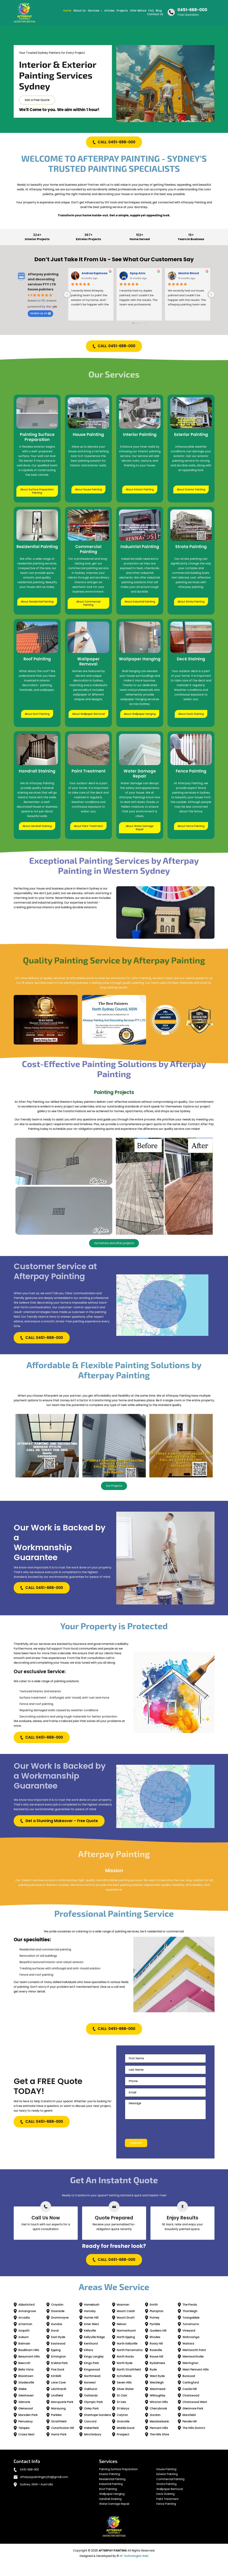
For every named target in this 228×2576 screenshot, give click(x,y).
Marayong (58, 2416)
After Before (138, 11)
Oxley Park (91, 2416)
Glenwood (25, 2416)
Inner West (92, 2332)
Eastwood (58, 2351)
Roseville (156, 2358)
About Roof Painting (37, 715)
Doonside (58, 2319)
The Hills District (194, 2440)
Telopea (24, 2440)
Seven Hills (124, 2390)
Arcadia (24, 2325)
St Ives (121, 2410)
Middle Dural (126, 2440)
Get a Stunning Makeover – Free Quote (56, 1826)
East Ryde (58, 2345)
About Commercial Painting (88, 605)
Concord (90, 2434)
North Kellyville (127, 2351)
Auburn (23, 2345)
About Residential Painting (37, 603)
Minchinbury (93, 2447)
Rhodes (155, 2345)
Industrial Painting (111, 2496)
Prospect (123, 2447)
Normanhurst (126, 2338)
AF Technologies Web (134, 2569)
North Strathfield (129, 2377)
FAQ (151, 11)
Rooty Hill (156, 2351)
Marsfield (189, 2423)
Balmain (24, 2351)
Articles (109, 11)
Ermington (58, 2364)
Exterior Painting (167, 2486)
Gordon (155, 2423)
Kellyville (90, 2338)
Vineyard (188, 2338)
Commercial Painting (171, 2491)
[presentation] (152, 2136)
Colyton (122, 2423)
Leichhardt (59, 2397)
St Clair (122, 2403)
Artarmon (25, 2332)
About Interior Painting (140, 491)
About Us (79, 11)
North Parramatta (130, 2358)
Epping (56, 2358)
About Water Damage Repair (139, 829)
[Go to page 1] (136, 324)
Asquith (24, 2338)
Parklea (56, 2423)
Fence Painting (166, 2516)
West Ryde (157, 2384)
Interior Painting (110, 2486)
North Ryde (125, 2371)
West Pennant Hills (195, 2377)
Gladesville (26, 2390)
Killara (88, 2358)
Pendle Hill (189, 2434)
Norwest (90, 2390)
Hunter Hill (91, 2325)
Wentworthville (193, 2364)
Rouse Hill (157, 2364)
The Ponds (190, 2312)
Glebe (22, 2397)
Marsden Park (28, 2423)
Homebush (92, 2312)
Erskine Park (59, 2371)
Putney (155, 2325)
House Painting (166, 2481)
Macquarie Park (62, 2410)
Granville (123, 2434)
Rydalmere (157, 2371)
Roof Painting (108, 2501)
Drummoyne (60, 2325)
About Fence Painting (191, 827)
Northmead (92, 2384)
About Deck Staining (191, 715)
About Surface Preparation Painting (37, 492)
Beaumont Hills (29, 2364)
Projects (122, 11)
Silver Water (125, 2397)
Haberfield (91, 2440)
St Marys (123, 2416)
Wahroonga (191, 2345)
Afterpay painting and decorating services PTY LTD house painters (43, 282)
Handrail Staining (111, 2511)
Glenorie (24, 2410)
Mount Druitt (126, 2325)
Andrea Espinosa (94, 274)
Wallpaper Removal (170, 2501)
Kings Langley (94, 2364)
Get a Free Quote (37, 100)
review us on (40, 314)
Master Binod (188, 274)
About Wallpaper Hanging (140, 715)
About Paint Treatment (88, 827)
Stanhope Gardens (91, 2425)
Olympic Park (93, 2410)
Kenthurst (91, 2351)
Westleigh (157, 2390)
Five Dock (58, 2377)
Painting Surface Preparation (119, 2481)
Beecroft (24, 2371)
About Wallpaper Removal (88, 715)
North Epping (126, 2345)
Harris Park (59, 2447)
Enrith (154, 2312)
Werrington (190, 2371)
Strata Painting (166, 2496)
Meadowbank (160, 2434)
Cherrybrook (159, 2416)
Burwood (188, 2384)
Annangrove (27, 2319)
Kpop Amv (137, 274)
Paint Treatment (168, 2511)
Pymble (155, 2332)
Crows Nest (26, 2447)
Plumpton (157, 2319)
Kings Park (91, 2371)
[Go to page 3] (142, 324)
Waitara (188, 2351)
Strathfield (59, 2434)
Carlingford (190, 2390)
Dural (55, 2338)
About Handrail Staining (37, 827)
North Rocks (125, 2364)
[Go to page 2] (139, 324)
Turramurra (190, 2332)
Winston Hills (159, 2410)
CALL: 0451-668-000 (114, 347)
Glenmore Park (193, 2416)
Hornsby (90, 2319)
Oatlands (91, 2403)
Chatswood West (195, 2410)
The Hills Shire (160, 2447)
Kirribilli (56, 2384)
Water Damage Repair (115, 2516)
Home (67, 11)
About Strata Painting (191, 603)
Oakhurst (91, 2397)
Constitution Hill (63, 2440)
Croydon (57, 2312)
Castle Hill (189, 2397)
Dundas (56, 2332)
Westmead (158, 2397)
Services (93, 11)
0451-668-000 (192, 10)
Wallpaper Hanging (112, 2506)
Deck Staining (166, 2506)
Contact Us (155, 15)
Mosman (123, 2312)
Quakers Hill (158, 2338)
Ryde (153, 2377)
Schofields (124, 2384)
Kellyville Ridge (94, 2345)
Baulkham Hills (28, 2358)
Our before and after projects (114, 1245)
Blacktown (26, 2384)
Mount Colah (126, 2319)
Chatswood (191, 2403)
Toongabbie (191, 2325)
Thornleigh (190, 2319)
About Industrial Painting (140, 603)
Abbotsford (26, 2312)
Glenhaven (26, 2403)
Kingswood (92, 2377)
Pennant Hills (159, 2440)
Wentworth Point (194, 2358)
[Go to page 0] (133, 324)
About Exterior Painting (191, 491)
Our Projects (114, 1489)
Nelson (122, 2332)
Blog (159, 11)
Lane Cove (58, 2390)
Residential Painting (113, 2491)
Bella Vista (26, 2377)
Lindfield (57, 2403)
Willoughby (158, 2403)
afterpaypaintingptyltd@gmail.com (45, 2489)
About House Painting (88, 491)
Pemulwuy (25, 2434)
